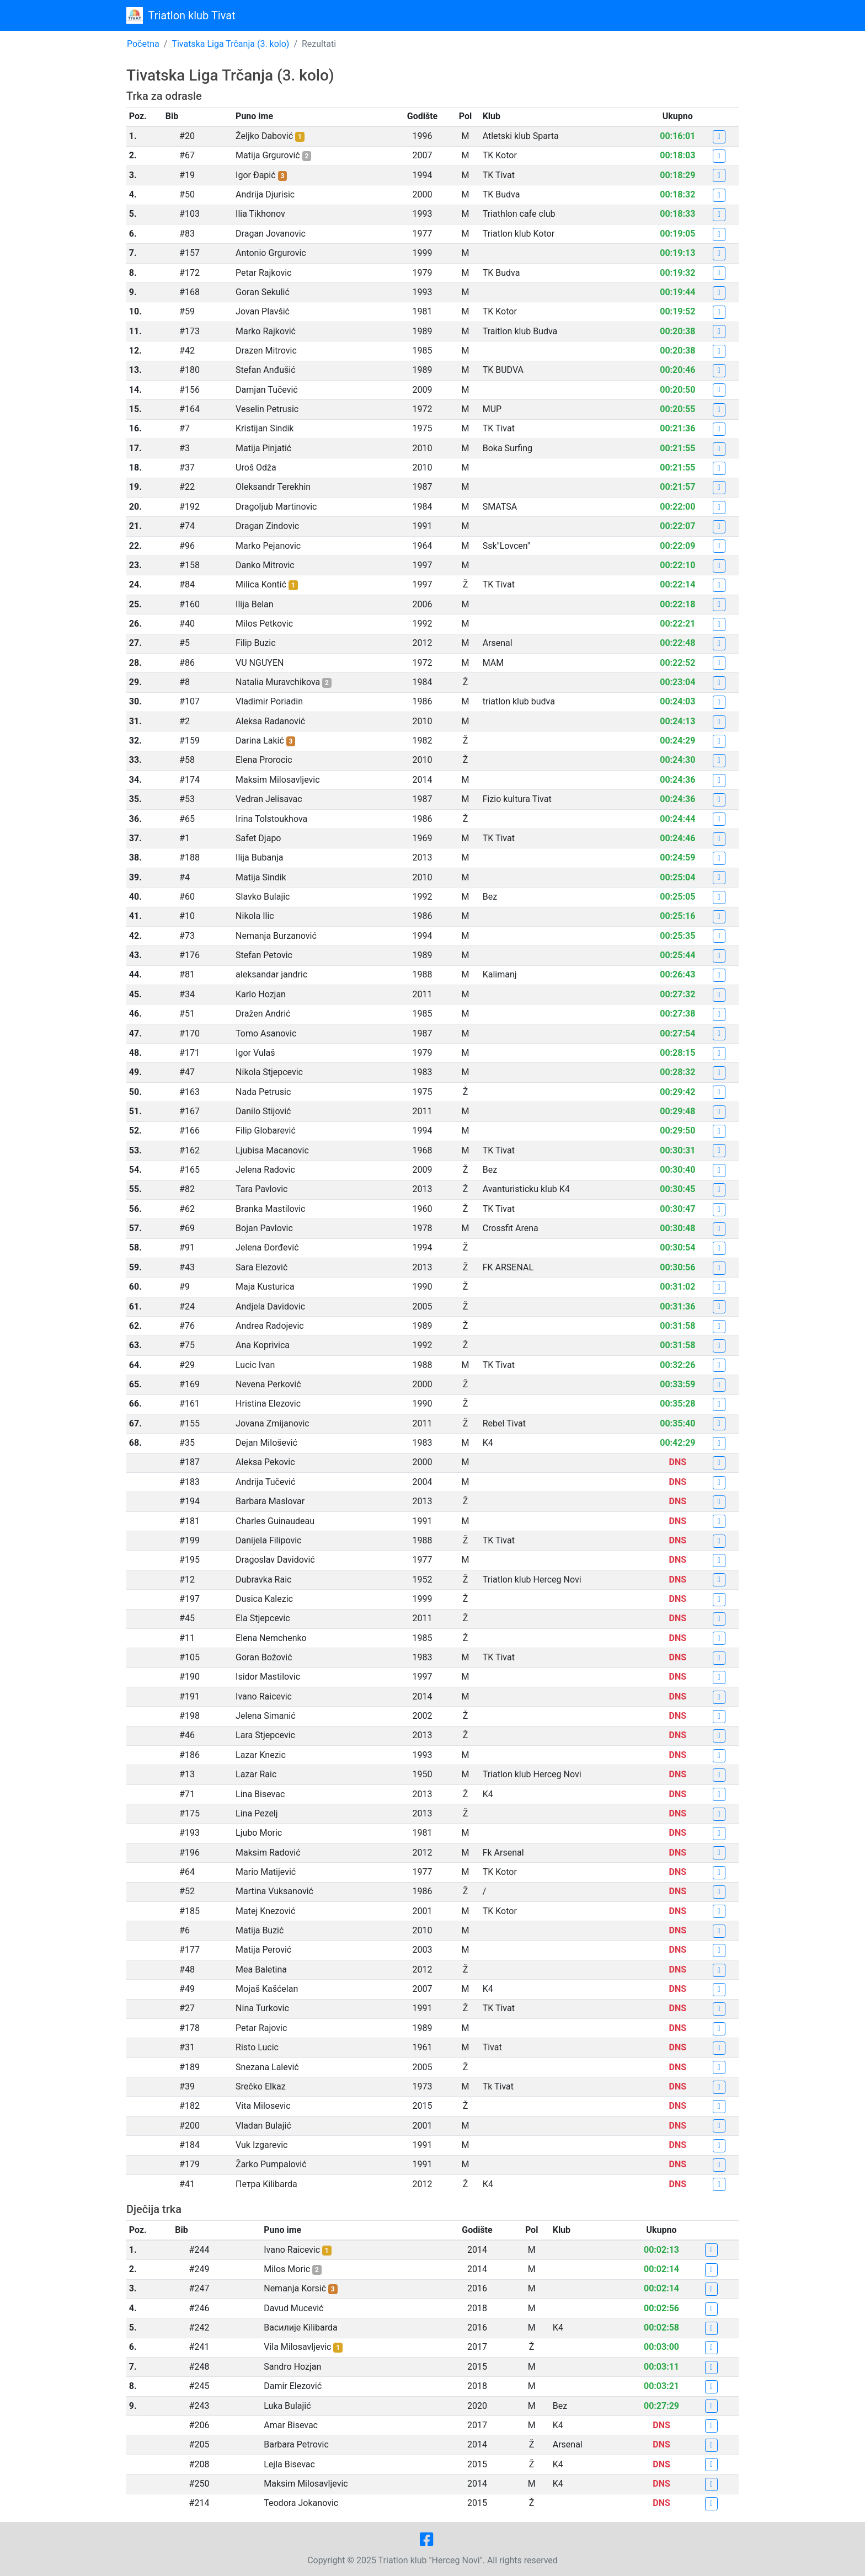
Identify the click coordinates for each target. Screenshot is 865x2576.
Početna (143, 44)
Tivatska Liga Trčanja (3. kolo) (230, 44)
